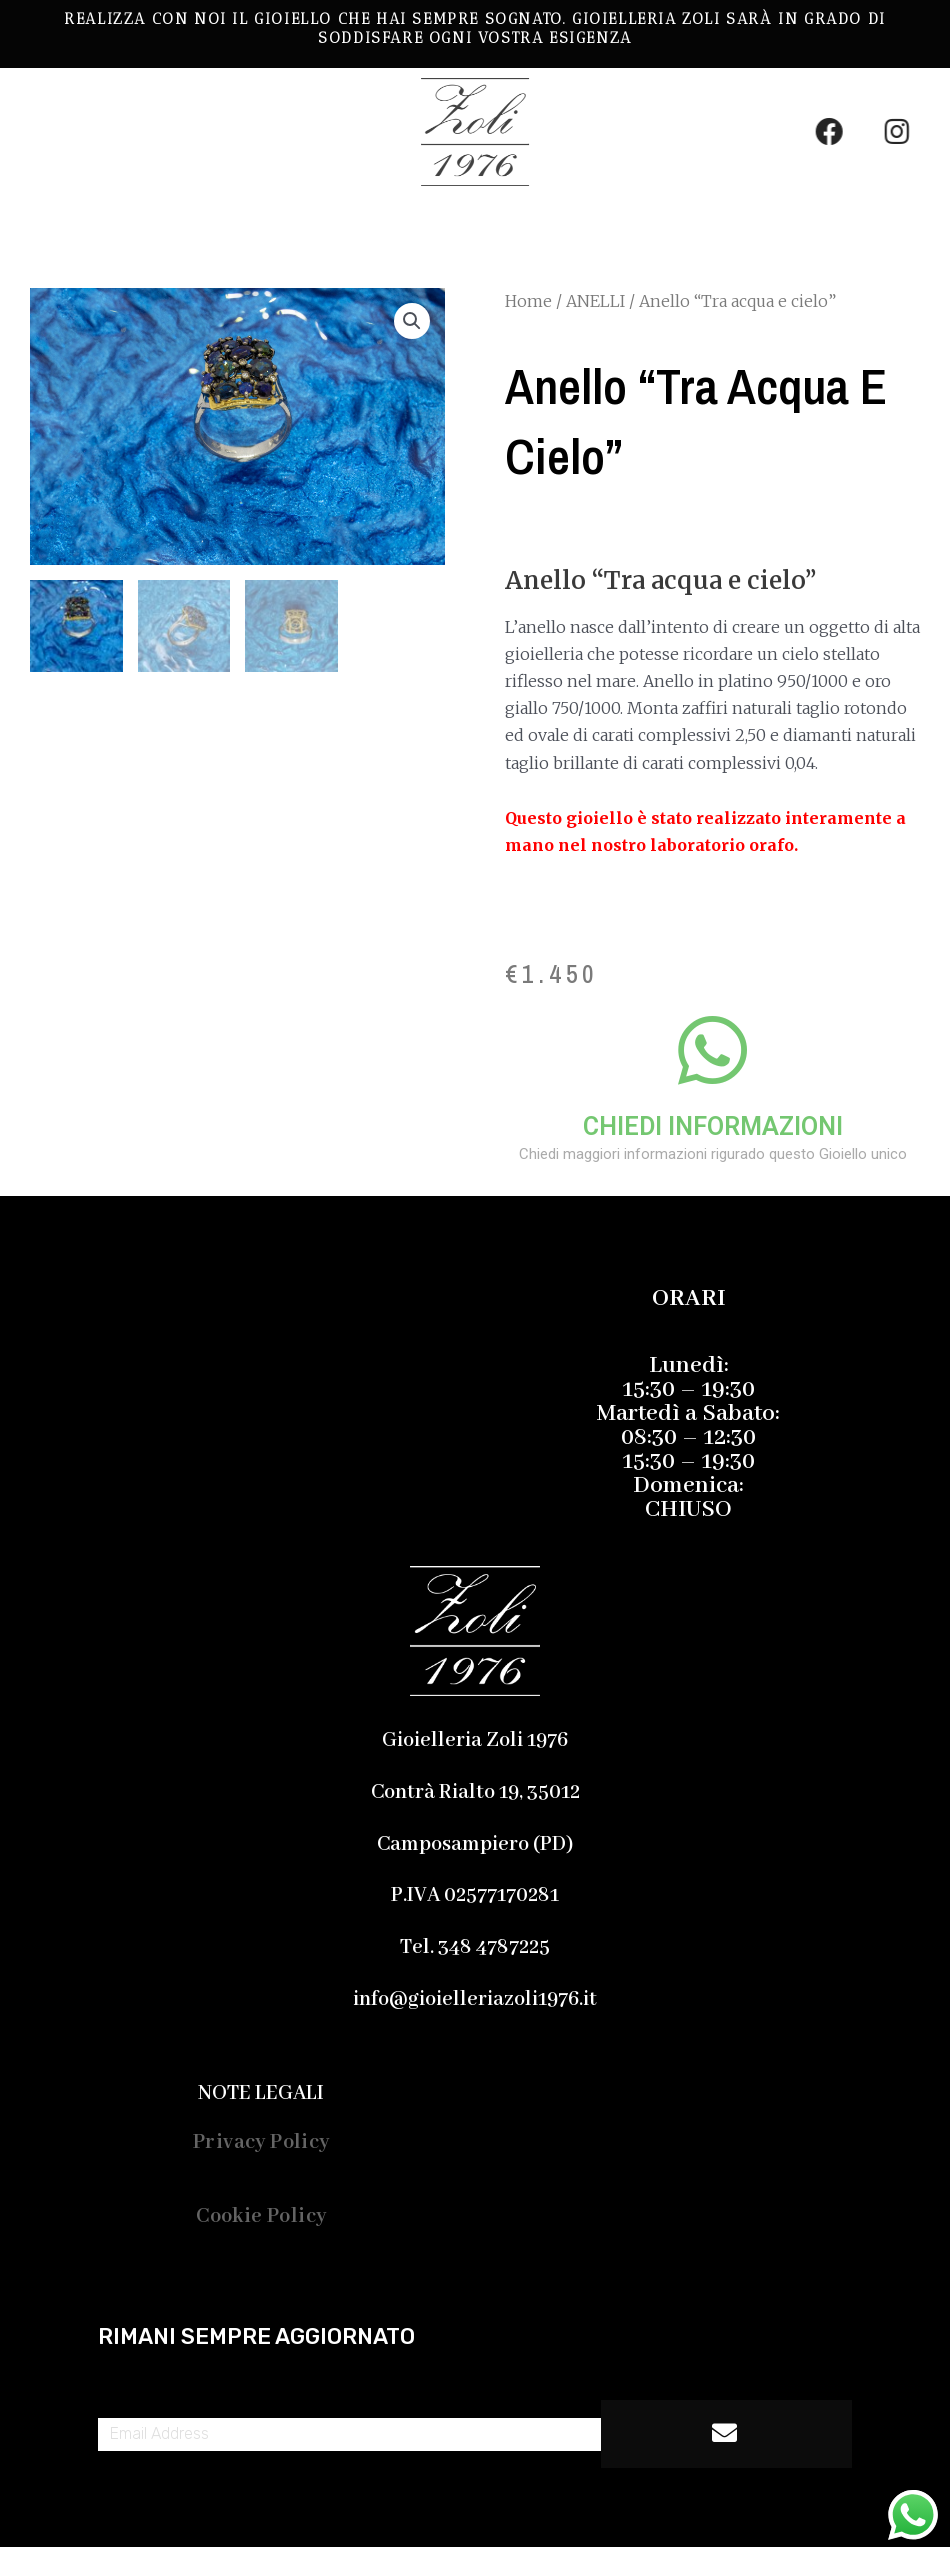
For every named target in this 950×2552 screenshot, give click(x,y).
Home (528, 301)
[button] (309, 222)
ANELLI (595, 301)
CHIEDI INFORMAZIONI (713, 1126)
